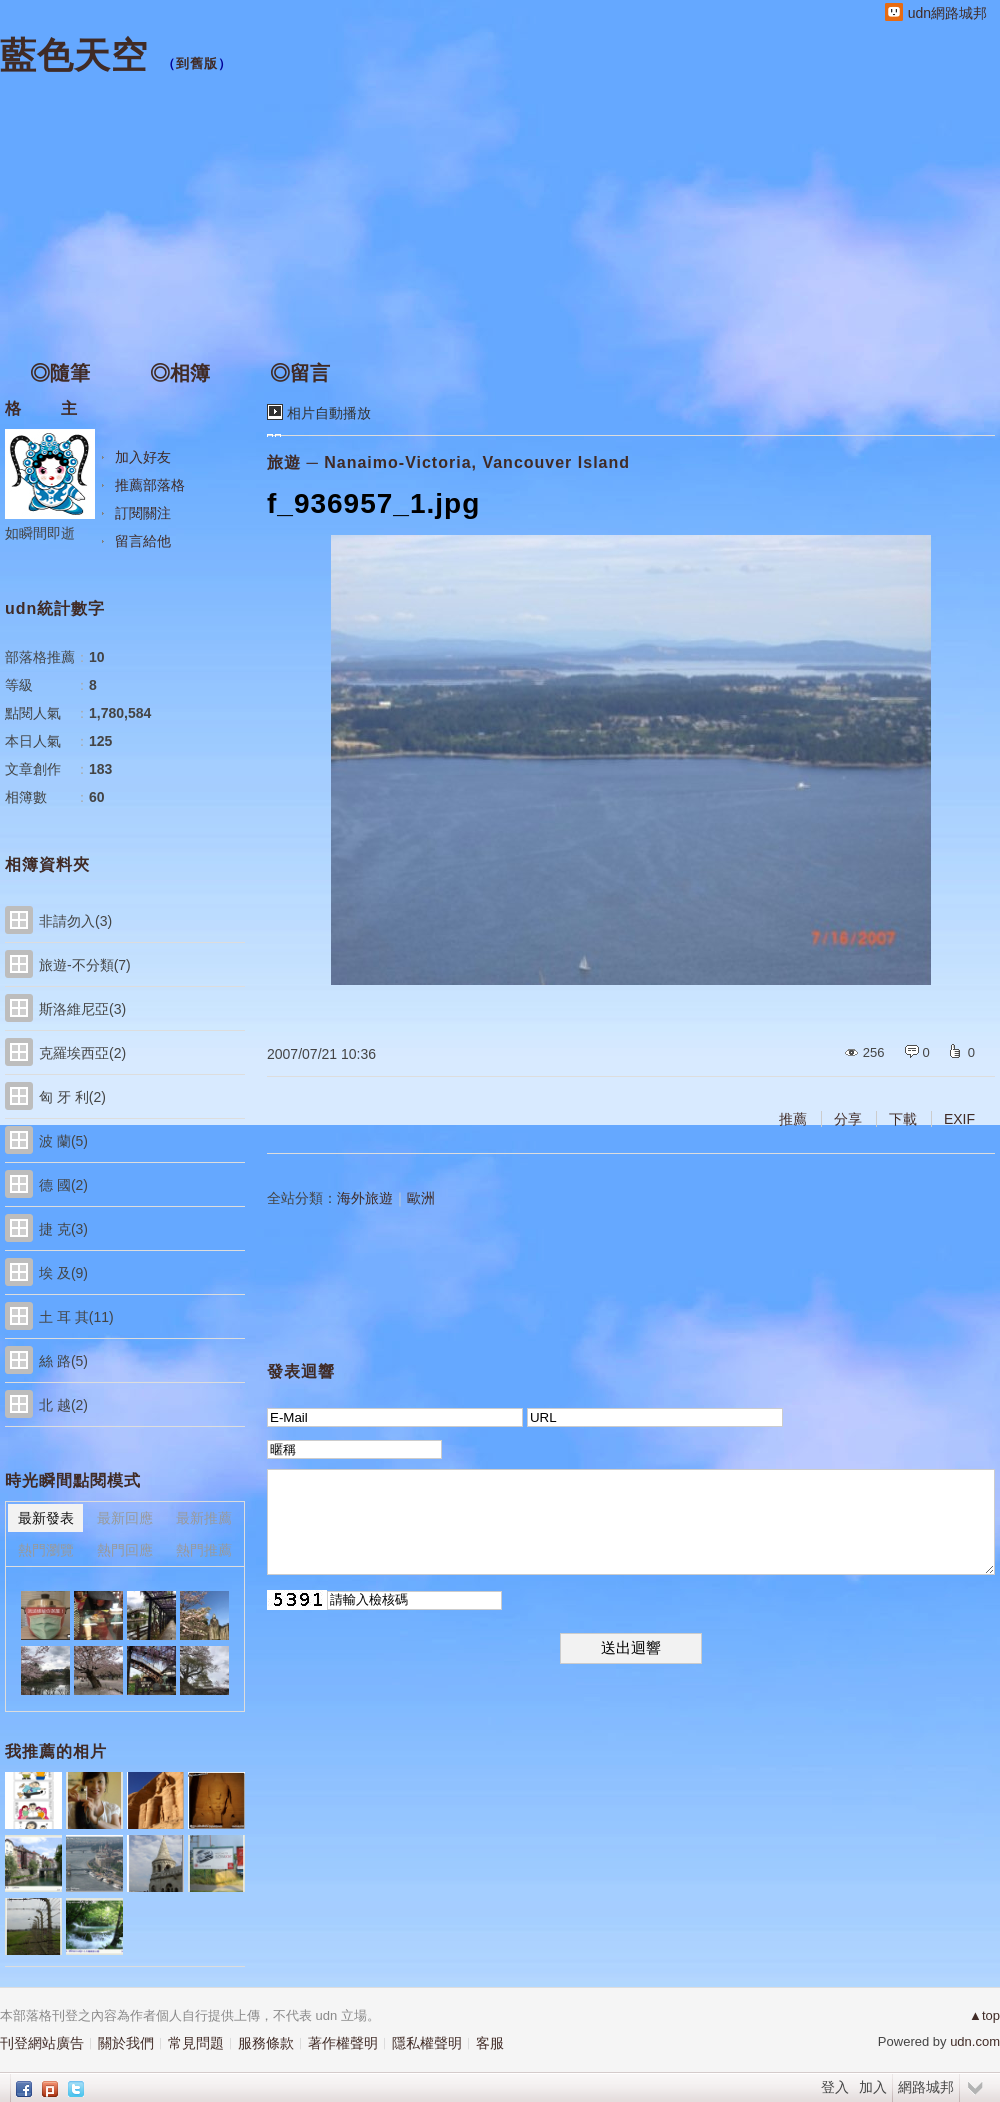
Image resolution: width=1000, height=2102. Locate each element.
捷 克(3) (63, 1229)
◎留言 (300, 373)
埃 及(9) (63, 1273)
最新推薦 (204, 1518)
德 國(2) (63, 1185)
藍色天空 (74, 55)
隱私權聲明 (427, 2043)
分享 (848, 1119)
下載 (903, 1119)
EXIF (959, 1119)
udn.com (975, 2041)
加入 (873, 2087)
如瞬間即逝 (40, 533)
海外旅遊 (365, 1198)
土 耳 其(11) (76, 1317)
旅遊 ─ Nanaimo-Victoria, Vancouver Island (448, 462)
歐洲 (421, 1198)
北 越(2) (63, 1405)
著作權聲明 (343, 2043)
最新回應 (125, 1518)
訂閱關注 (143, 513)
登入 (835, 2087)
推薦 (793, 1119)
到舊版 (197, 63)
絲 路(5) (63, 1361)
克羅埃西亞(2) (82, 1053)
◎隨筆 (60, 373)
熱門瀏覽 (46, 1550)
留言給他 (143, 541)
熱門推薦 (204, 1550)
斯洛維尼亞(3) (82, 1009)
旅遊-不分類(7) (85, 965)
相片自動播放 (329, 413)
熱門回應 (125, 1550)
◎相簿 (180, 373)
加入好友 (143, 457)
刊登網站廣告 (42, 2043)
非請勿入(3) (75, 921)
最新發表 (46, 1518)
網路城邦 (926, 2087)
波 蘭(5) (63, 1141)
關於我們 (126, 2043)
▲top (984, 2015)
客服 (490, 2043)
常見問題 (196, 2043)
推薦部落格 (150, 485)
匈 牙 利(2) (72, 1097)
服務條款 (266, 2043)
